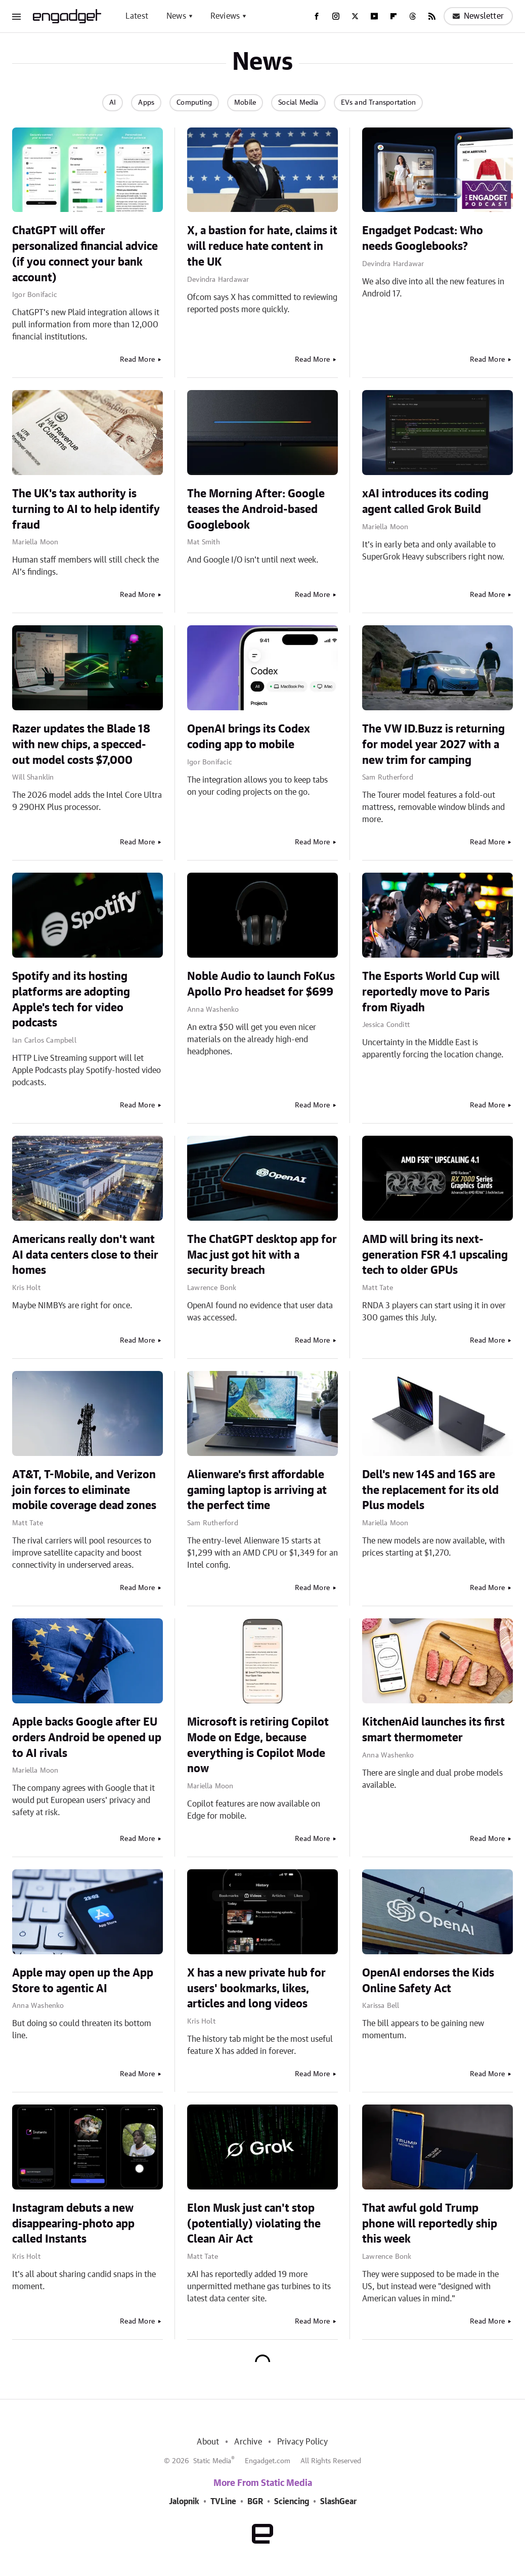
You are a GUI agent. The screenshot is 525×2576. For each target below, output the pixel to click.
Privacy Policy (302, 2442)
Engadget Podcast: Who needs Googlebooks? (422, 238)
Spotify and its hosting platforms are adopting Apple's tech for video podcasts (71, 999)
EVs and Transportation (378, 102)
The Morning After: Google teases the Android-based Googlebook (256, 509)
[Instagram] (335, 16)
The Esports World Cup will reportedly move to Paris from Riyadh (431, 992)
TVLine (223, 2502)
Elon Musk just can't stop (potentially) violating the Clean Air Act (254, 2224)
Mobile (245, 102)
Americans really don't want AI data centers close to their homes (85, 1255)
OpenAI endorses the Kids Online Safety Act (428, 1980)
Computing (194, 102)
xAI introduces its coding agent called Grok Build (425, 501)
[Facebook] (316, 16)
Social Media (298, 102)
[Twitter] (355, 16)
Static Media (212, 2461)
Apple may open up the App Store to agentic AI (82, 1980)
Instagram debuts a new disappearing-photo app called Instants (73, 2224)
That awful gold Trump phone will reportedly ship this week (429, 2224)
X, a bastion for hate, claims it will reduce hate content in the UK (262, 246)
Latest (136, 16)
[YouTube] (374, 16)
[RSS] (432, 16)
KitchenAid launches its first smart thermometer (433, 1729)
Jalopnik (184, 2502)
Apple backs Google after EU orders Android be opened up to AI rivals (86, 1737)
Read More (137, 359)
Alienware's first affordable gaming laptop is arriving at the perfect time (257, 1490)
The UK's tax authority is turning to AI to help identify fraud (86, 509)
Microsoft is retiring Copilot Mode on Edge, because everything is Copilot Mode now (258, 1745)
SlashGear (338, 2502)
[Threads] (412, 16)
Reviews (225, 16)
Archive (247, 2442)
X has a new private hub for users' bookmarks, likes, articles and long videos (256, 1988)
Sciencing (291, 2502)
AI (112, 102)
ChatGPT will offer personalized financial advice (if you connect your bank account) (85, 254)
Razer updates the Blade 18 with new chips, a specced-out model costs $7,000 (81, 744)
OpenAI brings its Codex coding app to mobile (248, 736)
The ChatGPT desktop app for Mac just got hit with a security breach (262, 1255)
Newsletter (478, 16)
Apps (146, 102)
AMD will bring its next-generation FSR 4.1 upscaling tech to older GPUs (435, 1255)
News (176, 16)
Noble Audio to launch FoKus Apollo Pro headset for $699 (261, 984)
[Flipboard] (393, 16)
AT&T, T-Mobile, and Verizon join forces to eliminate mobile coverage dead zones (84, 1490)
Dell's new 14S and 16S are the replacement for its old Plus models (430, 1490)
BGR (255, 2502)
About (208, 2442)
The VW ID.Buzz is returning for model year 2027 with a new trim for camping (433, 744)
